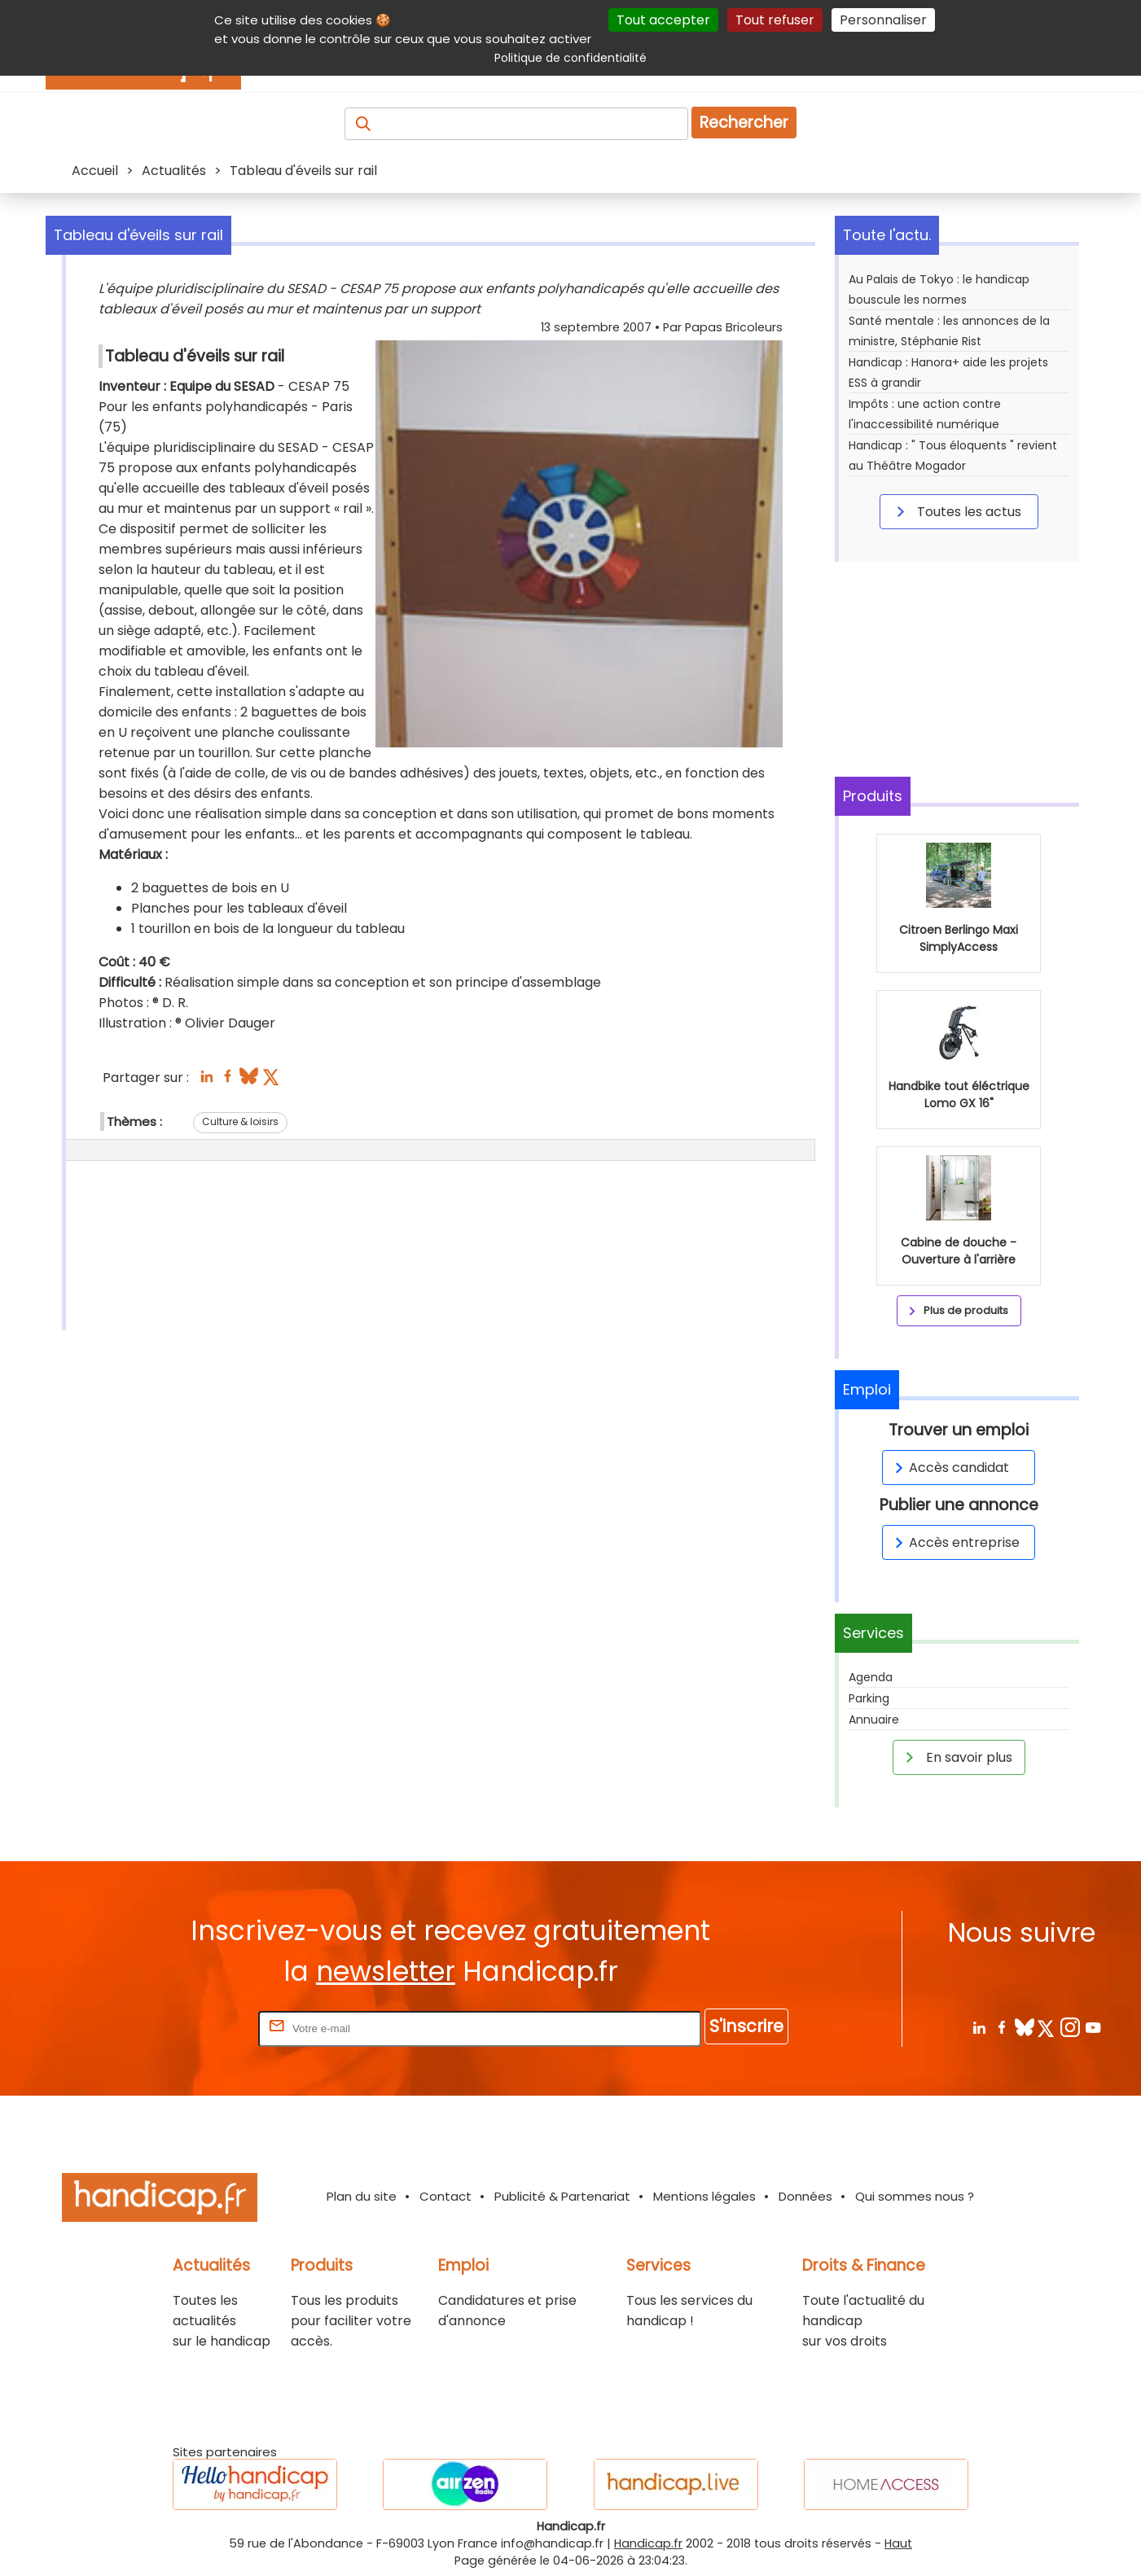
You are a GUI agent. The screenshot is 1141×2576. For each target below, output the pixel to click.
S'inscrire (746, 2026)
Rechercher (744, 123)
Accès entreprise (954, 1542)
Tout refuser (774, 20)
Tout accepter (663, 20)
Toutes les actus (956, 511)
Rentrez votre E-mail (189, 2027)
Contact (445, 2196)
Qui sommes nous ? (914, 2196)
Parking (869, 1698)
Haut (898, 2543)
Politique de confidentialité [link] (570, 58)
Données (805, 2196)
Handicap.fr (648, 2543)
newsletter (385, 1971)
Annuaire (874, 1719)
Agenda (871, 1677)
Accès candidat (949, 1467)
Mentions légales (704, 2196)
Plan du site (362, 2196)
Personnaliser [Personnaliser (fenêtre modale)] (883, 20)
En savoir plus (956, 1757)
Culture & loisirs (240, 1121)
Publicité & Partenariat (562, 2196)
